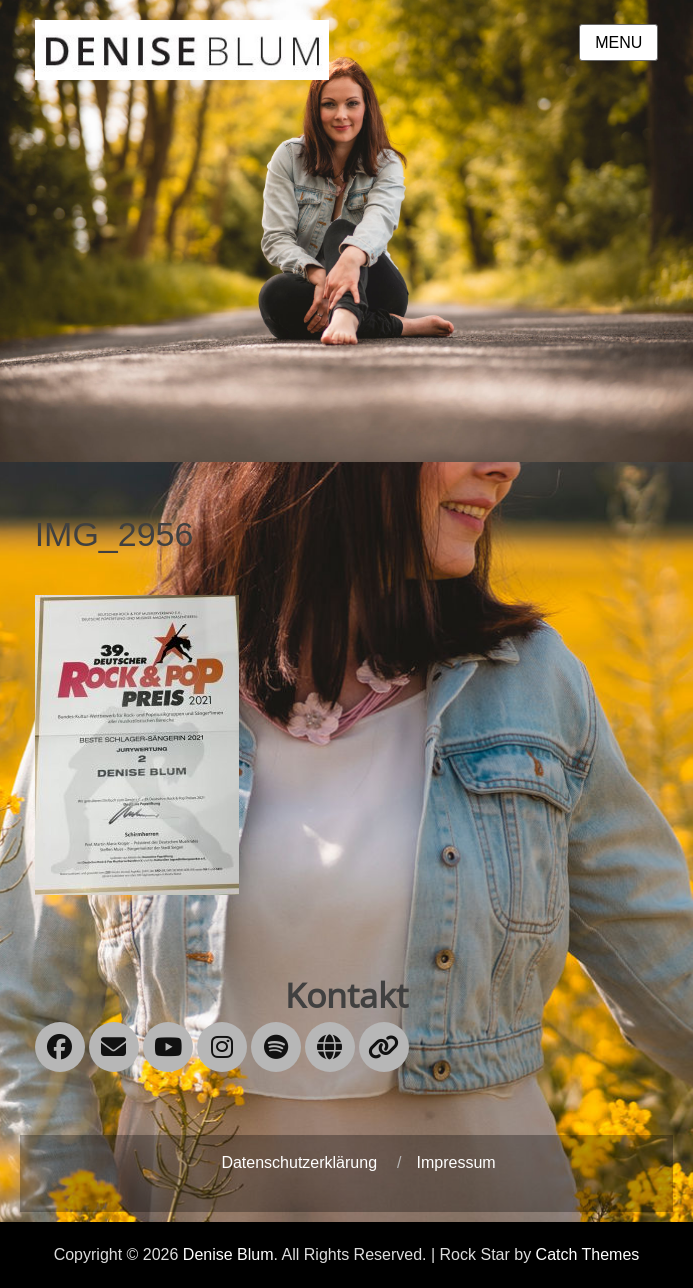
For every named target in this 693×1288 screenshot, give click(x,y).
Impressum (455, 1162)
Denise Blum (228, 1254)
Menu (618, 42)
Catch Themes (588, 1254)
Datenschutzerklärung (299, 1162)
